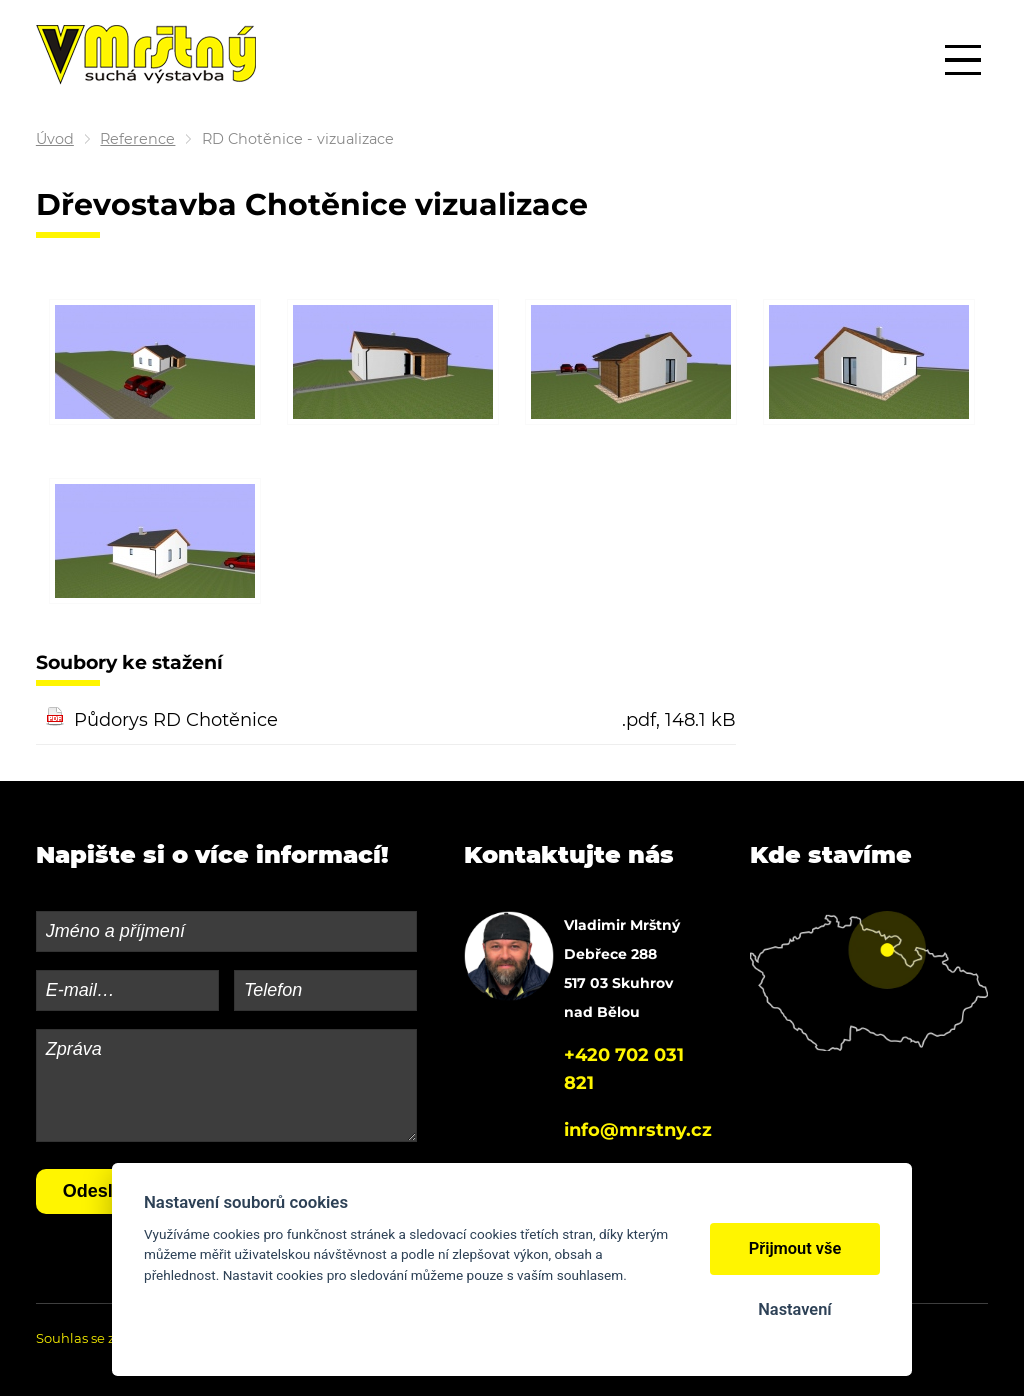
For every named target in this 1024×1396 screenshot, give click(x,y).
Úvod (55, 139)
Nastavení (794, 1309)
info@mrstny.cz (638, 1130)
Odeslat (96, 1191)
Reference (137, 139)
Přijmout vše (795, 1248)
